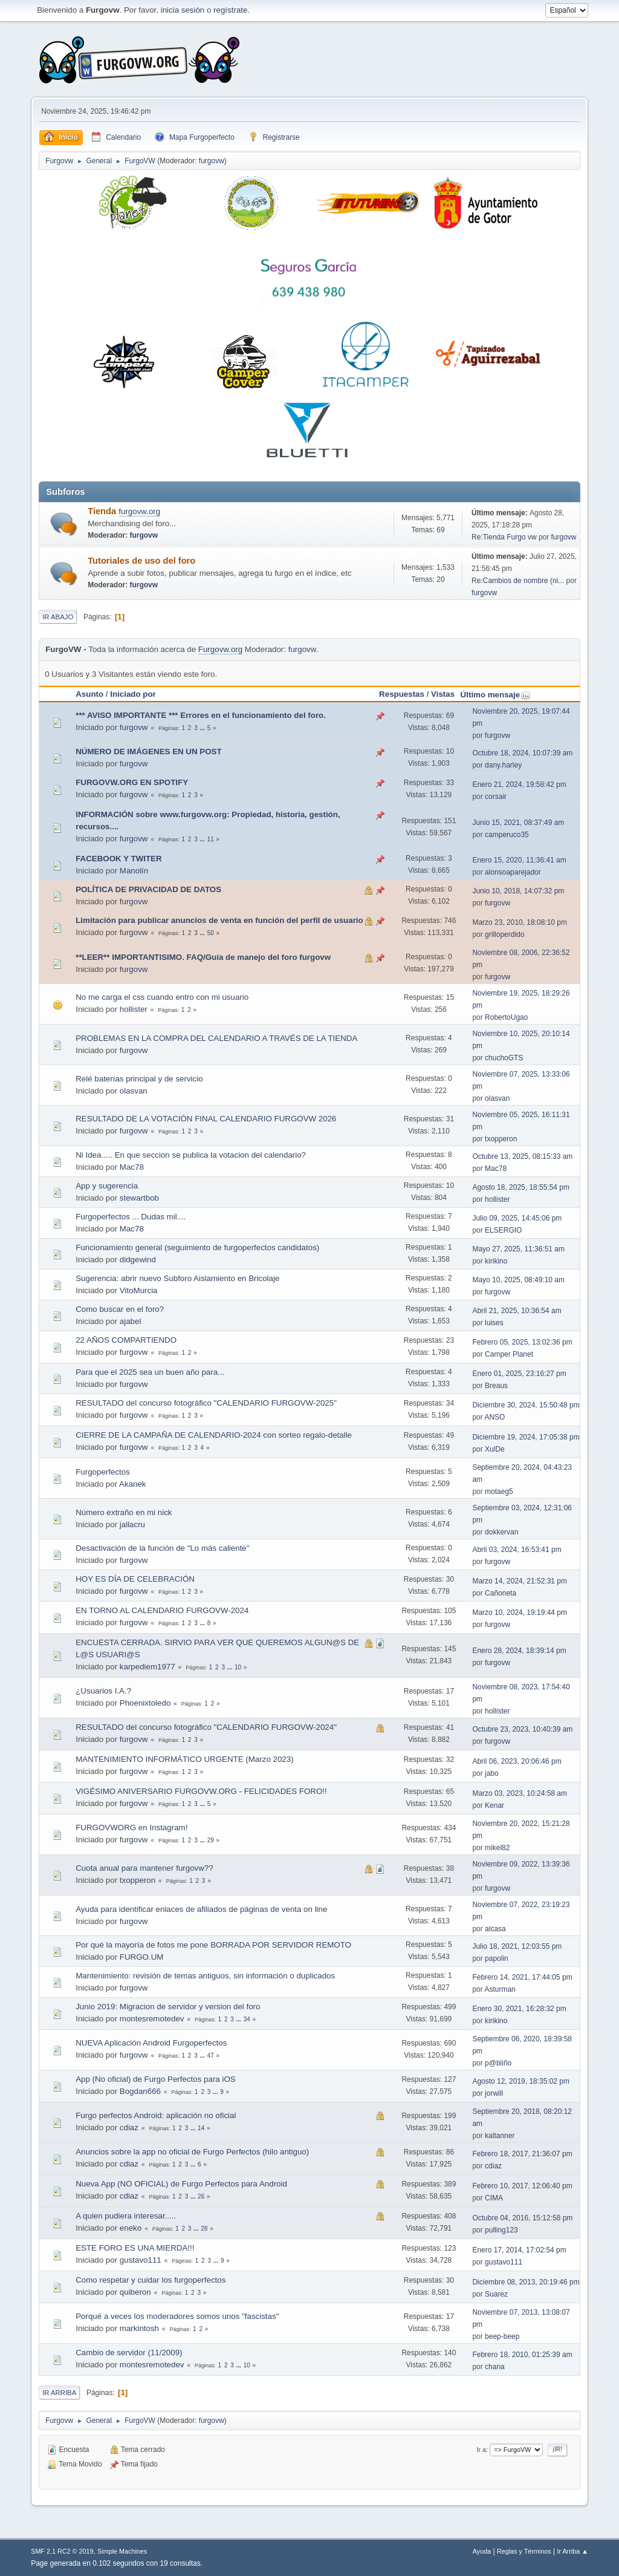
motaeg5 (499, 1491)
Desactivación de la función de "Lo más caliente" (162, 1548)
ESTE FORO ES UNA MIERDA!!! (135, 2247)
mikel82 (497, 1848)
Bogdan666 (140, 2091)
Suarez (496, 2294)
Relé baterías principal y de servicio (139, 1078)
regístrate (230, 10)
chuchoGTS (504, 1058)
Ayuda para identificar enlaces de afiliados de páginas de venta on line (201, 1909)
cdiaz (129, 2127)
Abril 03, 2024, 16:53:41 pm (516, 1549)
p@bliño (498, 2063)
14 (201, 2128)
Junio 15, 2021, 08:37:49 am (518, 822)
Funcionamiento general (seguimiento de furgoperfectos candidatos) (197, 1247)
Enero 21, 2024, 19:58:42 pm (519, 784)
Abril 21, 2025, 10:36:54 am (516, 1310)
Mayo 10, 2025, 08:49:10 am (518, 1280)
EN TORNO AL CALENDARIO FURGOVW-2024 (162, 1610)
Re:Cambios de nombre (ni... (518, 580)
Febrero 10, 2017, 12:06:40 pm (522, 2186)
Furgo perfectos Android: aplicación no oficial (156, 2115)
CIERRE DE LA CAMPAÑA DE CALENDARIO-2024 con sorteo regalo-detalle (214, 1435)
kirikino (496, 1261)
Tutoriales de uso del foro (141, 561)
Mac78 (132, 1167)
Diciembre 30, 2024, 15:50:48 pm (525, 1405)
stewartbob (139, 1197)
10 (238, 1667)
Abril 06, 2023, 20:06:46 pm (516, 1761)
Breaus (496, 1385)
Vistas (443, 694)
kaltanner (499, 2135)
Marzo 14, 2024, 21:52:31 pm (519, 1581)
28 (204, 2228)
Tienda (103, 511)
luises (494, 1323)
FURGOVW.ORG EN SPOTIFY (132, 782)
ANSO (494, 1417)
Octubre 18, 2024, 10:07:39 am (522, 753)
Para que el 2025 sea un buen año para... (150, 1372)
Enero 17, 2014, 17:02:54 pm (519, 2250)
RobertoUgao (506, 1017)
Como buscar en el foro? (120, 1309)
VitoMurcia (139, 1290)
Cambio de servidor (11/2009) (129, 2352)
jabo (492, 1773)
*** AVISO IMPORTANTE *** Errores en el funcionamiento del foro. (201, 715)
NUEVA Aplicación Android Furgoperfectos (151, 2042)
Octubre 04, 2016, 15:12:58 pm (522, 2218)
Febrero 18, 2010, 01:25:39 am (522, 2354)
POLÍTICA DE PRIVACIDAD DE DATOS (148, 889)
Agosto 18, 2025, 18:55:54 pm (520, 1187)
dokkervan (501, 1532)
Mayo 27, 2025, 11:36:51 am (518, 1249)
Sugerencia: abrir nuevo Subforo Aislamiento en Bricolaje (177, 1278)
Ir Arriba (59, 2392)
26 (201, 2196)
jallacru (132, 1524)
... (203, 728)
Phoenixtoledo (145, 1702)
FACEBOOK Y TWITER (118, 858)
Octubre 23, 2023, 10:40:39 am (522, 1729)
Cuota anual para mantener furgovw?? (144, 1868)
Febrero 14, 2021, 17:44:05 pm (522, 1977)
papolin (496, 1958)
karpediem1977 (147, 1666)
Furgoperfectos (103, 1471)
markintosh (139, 2328)
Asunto (89, 694)
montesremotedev (152, 2018)
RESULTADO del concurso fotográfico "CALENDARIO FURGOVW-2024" (206, 1727)
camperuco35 (507, 834)
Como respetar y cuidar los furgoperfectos (150, 2279)
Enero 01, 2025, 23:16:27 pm (519, 1373)
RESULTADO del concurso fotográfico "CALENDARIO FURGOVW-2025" (206, 1402)
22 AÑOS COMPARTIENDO (126, 1340)
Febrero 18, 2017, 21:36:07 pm (522, 2154)
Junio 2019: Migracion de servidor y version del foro (168, 2006)
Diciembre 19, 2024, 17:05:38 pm (525, 1437)
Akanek (132, 1484)
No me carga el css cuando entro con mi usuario (162, 997)
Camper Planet (509, 1354)
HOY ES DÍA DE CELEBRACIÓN (135, 1578)
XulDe (495, 1449)
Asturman (499, 1989)
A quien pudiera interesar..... (126, 2215)
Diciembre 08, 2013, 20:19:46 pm (525, 2282)
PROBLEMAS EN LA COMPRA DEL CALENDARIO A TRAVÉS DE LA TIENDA (216, 1038)
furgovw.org (139, 511)
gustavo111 (140, 2260)
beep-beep (502, 2336)
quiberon (135, 2292)
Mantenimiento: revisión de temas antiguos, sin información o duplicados (205, 1975)
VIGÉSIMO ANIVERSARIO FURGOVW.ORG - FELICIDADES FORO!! (201, 1791)
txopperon (501, 1139)
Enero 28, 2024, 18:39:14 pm (519, 1650)
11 (210, 839)
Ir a (482, 2449)
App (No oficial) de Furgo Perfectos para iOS (155, 2079)
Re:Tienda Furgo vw (504, 537)
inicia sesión (183, 10)
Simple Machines (122, 2551)
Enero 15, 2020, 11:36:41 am (519, 860)
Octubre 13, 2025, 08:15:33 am (522, 1156)
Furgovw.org (220, 649)
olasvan (133, 1090)
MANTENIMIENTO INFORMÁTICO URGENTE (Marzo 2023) (184, 1759)
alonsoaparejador (513, 872)
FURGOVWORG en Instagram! (131, 1827)
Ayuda (482, 2551)
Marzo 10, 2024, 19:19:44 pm (519, 1612)
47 (210, 2055)
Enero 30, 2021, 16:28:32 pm (519, 2008)
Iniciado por (133, 694)
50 (210, 933)
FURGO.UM (142, 1956)
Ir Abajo (57, 617)
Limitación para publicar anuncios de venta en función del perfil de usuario (219, 920)
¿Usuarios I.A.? (103, 1690)
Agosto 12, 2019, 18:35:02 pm (520, 2081)
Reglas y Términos (524, 2551)
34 (247, 2019)
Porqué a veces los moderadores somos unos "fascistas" (177, 2316)
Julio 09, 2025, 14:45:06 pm (517, 1218)
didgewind (138, 1259)
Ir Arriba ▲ (572, 2551)
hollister (133, 1009)
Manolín (134, 870)
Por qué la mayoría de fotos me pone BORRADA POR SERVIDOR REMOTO (213, 1944)
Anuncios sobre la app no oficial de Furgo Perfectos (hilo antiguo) (192, 2151)
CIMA (494, 2198)
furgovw (211, 161)
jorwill (494, 2093)
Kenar (494, 1805)
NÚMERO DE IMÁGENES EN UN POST (148, 751)
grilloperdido (504, 934)
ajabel (130, 1321)
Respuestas (401, 694)
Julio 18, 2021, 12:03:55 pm (517, 1946)
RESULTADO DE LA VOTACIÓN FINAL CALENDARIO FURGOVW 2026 (206, 1118)
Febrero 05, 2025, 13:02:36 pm (522, 1342)
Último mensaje (496, 694)
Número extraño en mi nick (124, 1512)
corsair (496, 796)
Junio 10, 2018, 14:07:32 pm (518, 891)
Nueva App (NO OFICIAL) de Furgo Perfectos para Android (181, 2183)
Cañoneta (500, 1593)
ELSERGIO (503, 1230)
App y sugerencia (107, 1185)
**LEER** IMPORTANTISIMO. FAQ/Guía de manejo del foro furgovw (203, 957)
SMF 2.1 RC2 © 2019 (62, 2551)
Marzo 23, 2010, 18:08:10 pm (519, 922)
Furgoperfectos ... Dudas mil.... (131, 1216)
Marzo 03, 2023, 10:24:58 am (519, 1793)
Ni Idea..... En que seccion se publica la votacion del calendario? (191, 1154)
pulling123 (501, 2230)
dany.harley (503, 765)
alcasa (495, 1929)
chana (495, 2366)
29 (210, 1840)
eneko (130, 2227)
